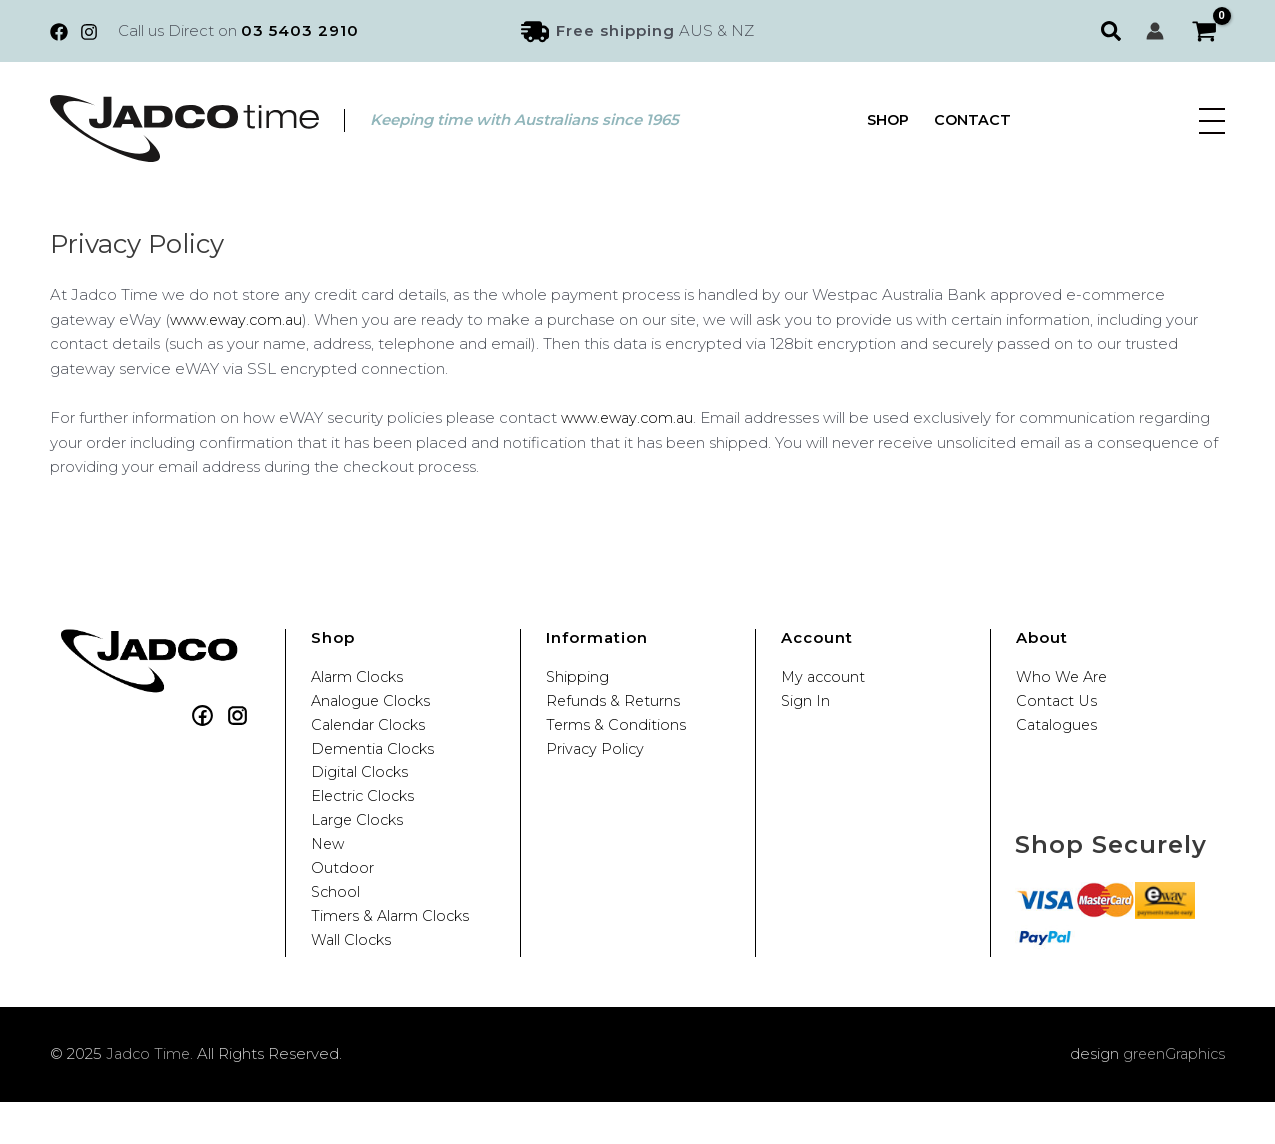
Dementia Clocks (375, 759)
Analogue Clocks (373, 704)
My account (825, 677)
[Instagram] (89, 32)
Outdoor (342, 897)
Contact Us (1058, 704)
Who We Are (1063, 677)
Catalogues (1058, 732)
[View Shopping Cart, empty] (1204, 31)
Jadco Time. (151, 1096)
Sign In (806, 704)
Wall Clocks (352, 979)
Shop (888, 120)
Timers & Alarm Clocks (392, 952)
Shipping (578, 677)
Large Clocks (359, 842)
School (336, 924)
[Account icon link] (1155, 31)
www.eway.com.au (239, 319)
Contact (974, 120)
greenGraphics (1172, 1096)
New (329, 869)
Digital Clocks (361, 787)
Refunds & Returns (614, 704)
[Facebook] (59, 32)
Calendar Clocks (370, 732)
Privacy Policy (596, 759)
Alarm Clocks (359, 677)
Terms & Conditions (616, 732)
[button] (1113, 31)
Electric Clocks (365, 814)
